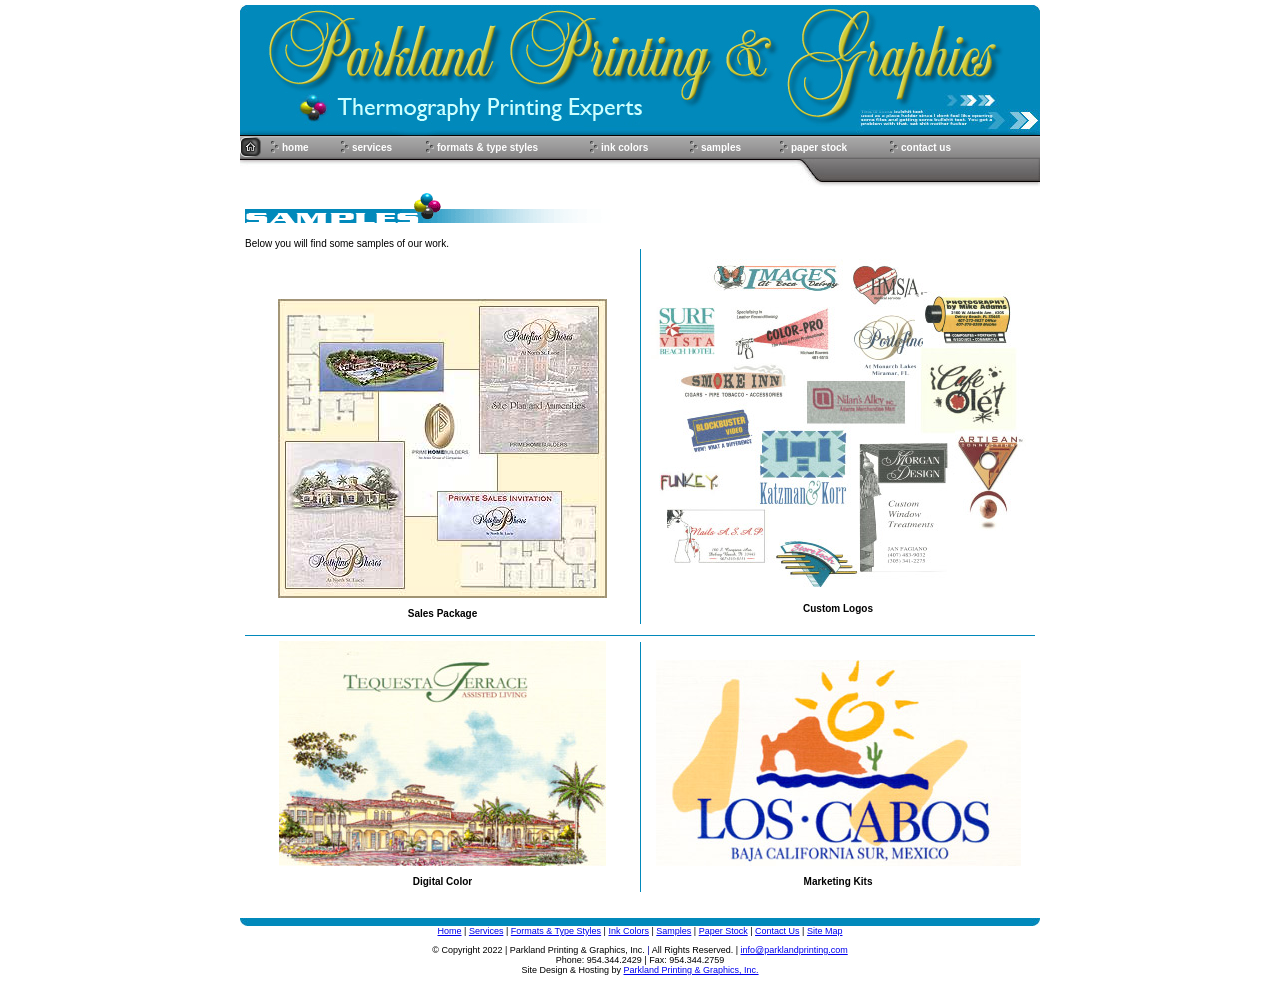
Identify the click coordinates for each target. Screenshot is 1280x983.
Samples (673, 931)
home (295, 147)
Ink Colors (628, 931)
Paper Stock (723, 931)
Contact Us (777, 931)
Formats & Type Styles (556, 931)
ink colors (624, 147)
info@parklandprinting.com (794, 950)
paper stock (819, 147)
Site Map (825, 931)
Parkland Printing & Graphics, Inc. (691, 970)
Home (450, 931)
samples (721, 147)
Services (486, 931)
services (372, 147)
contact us (926, 147)
